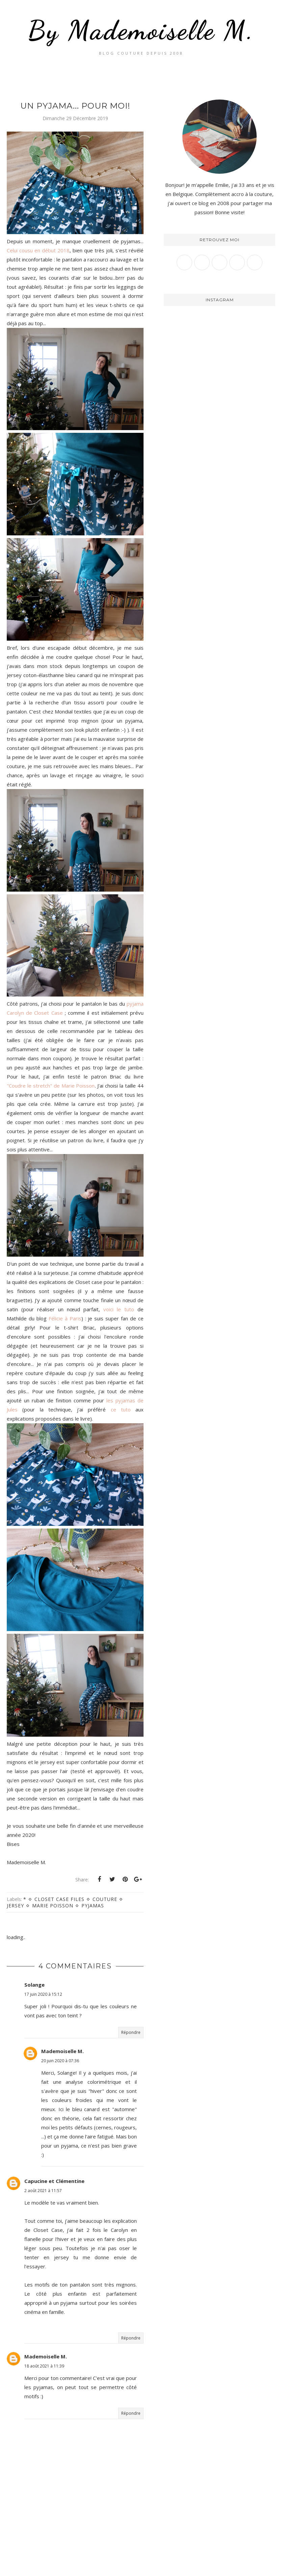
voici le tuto (118, 1309)
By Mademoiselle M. (141, 30)
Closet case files (59, 1899)
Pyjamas (92, 1905)
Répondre (130, 2032)
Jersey (15, 1905)
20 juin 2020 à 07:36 (60, 2061)
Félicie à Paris (65, 1318)
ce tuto (121, 1409)
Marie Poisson (52, 1905)
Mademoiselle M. (62, 2051)
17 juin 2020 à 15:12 (43, 1994)
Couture (105, 1899)
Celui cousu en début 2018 (38, 250)
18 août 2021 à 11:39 (44, 2366)
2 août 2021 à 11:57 (43, 2190)
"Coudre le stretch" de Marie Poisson (51, 1085)
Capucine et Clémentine (54, 2181)
